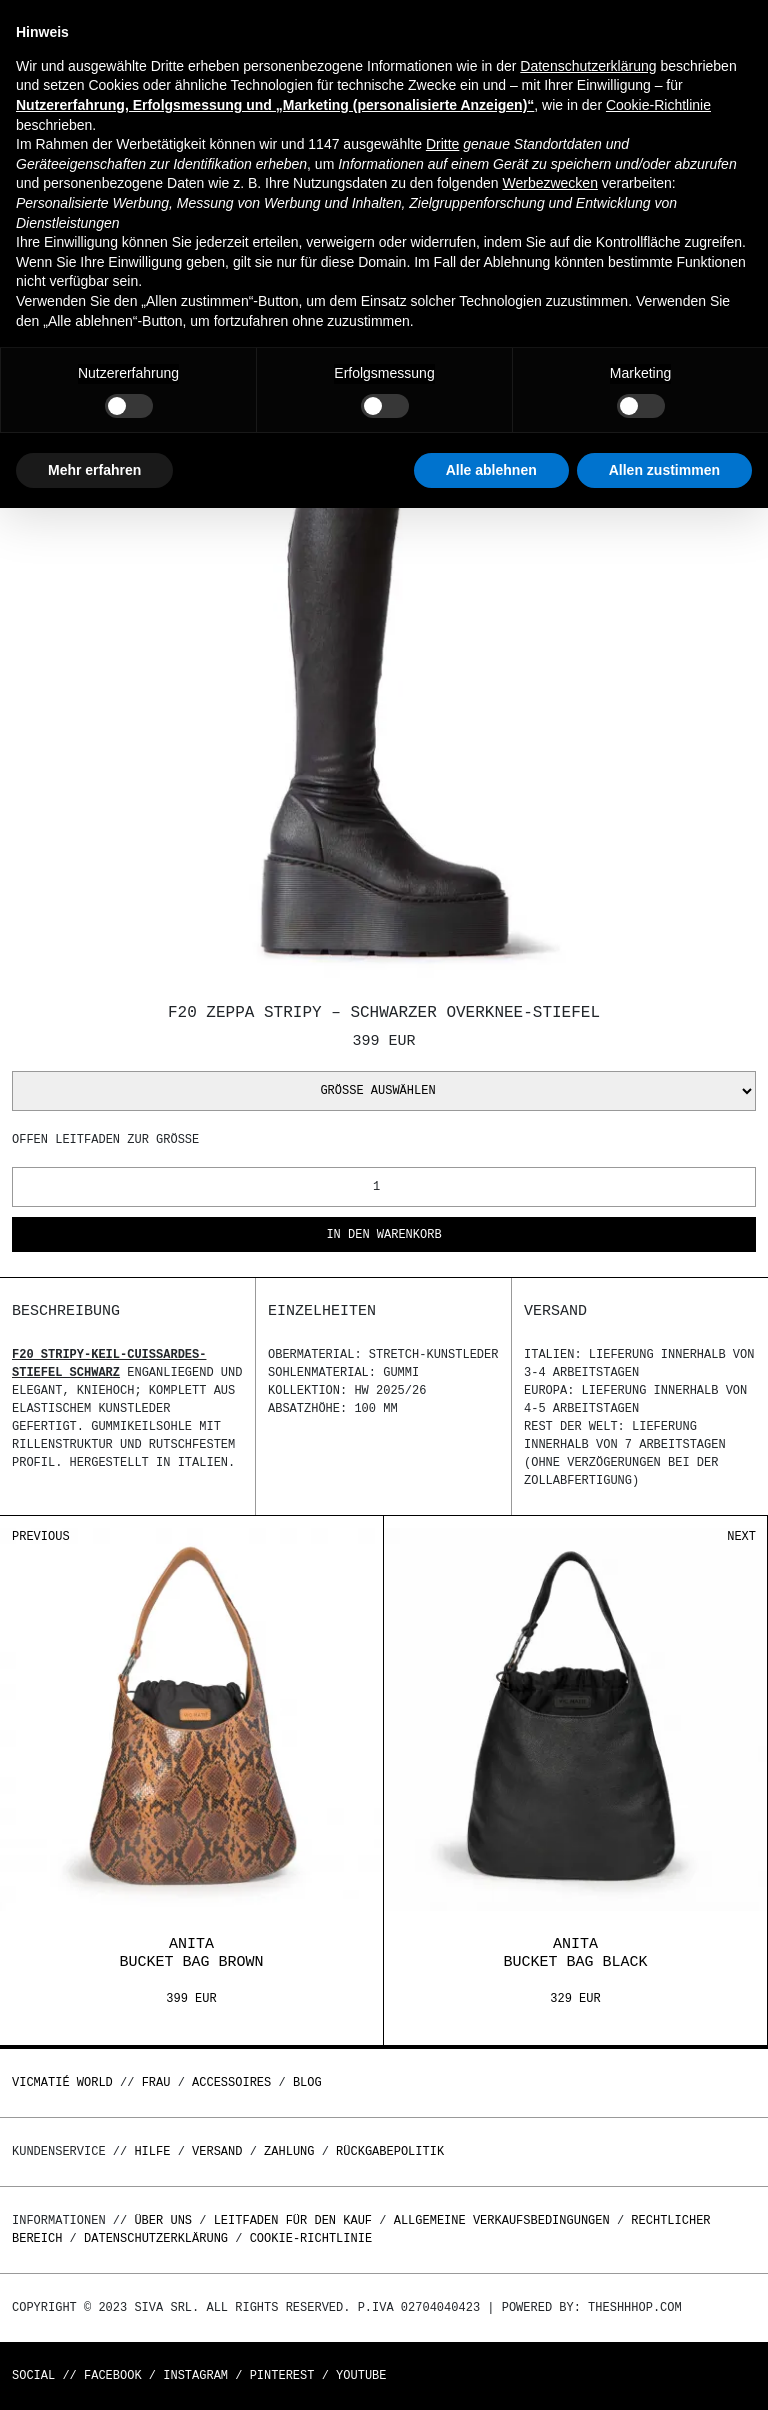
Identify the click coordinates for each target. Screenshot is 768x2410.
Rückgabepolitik (390, 2151)
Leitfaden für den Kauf (293, 2220)
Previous (41, 1536)
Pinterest (282, 2375)
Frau (156, 2082)
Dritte (442, 144)
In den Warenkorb (383, 1235)
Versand (217, 2151)
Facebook (113, 2375)
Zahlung (289, 2151)
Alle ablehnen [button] (491, 470)
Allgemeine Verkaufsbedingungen (502, 2220)
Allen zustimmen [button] (664, 470)
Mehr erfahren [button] (94, 470)
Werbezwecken (549, 183)
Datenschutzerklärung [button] (588, 66)
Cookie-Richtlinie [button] (658, 105)
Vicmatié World (62, 2082)
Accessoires (231, 2082)
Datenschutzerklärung (156, 2238)
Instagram (195, 2375)
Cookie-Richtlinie (311, 2238)
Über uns (166, 2220)
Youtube (361, 2375)
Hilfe (152, 2151)
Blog (307, 2082)
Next (741, 1536)
